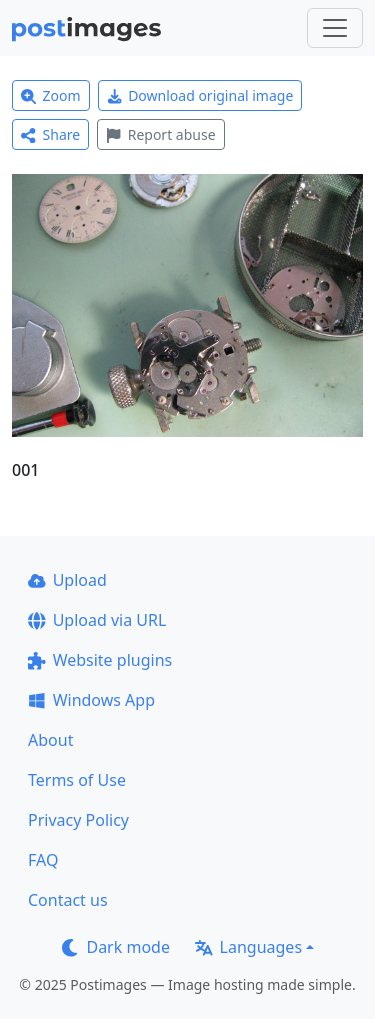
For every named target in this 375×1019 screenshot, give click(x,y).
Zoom (51, 95)
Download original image (200, 95)
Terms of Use (77, 780)
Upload (67, 580)
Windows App (91, 700)
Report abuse (160, 134)
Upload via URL (97, 620)
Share (50, 134)
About (50, 740)
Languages (248, 947)
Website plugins (100, 660)
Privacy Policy (78, 820)
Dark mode (116, 947)
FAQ (43, 860)
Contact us (68, 900)
